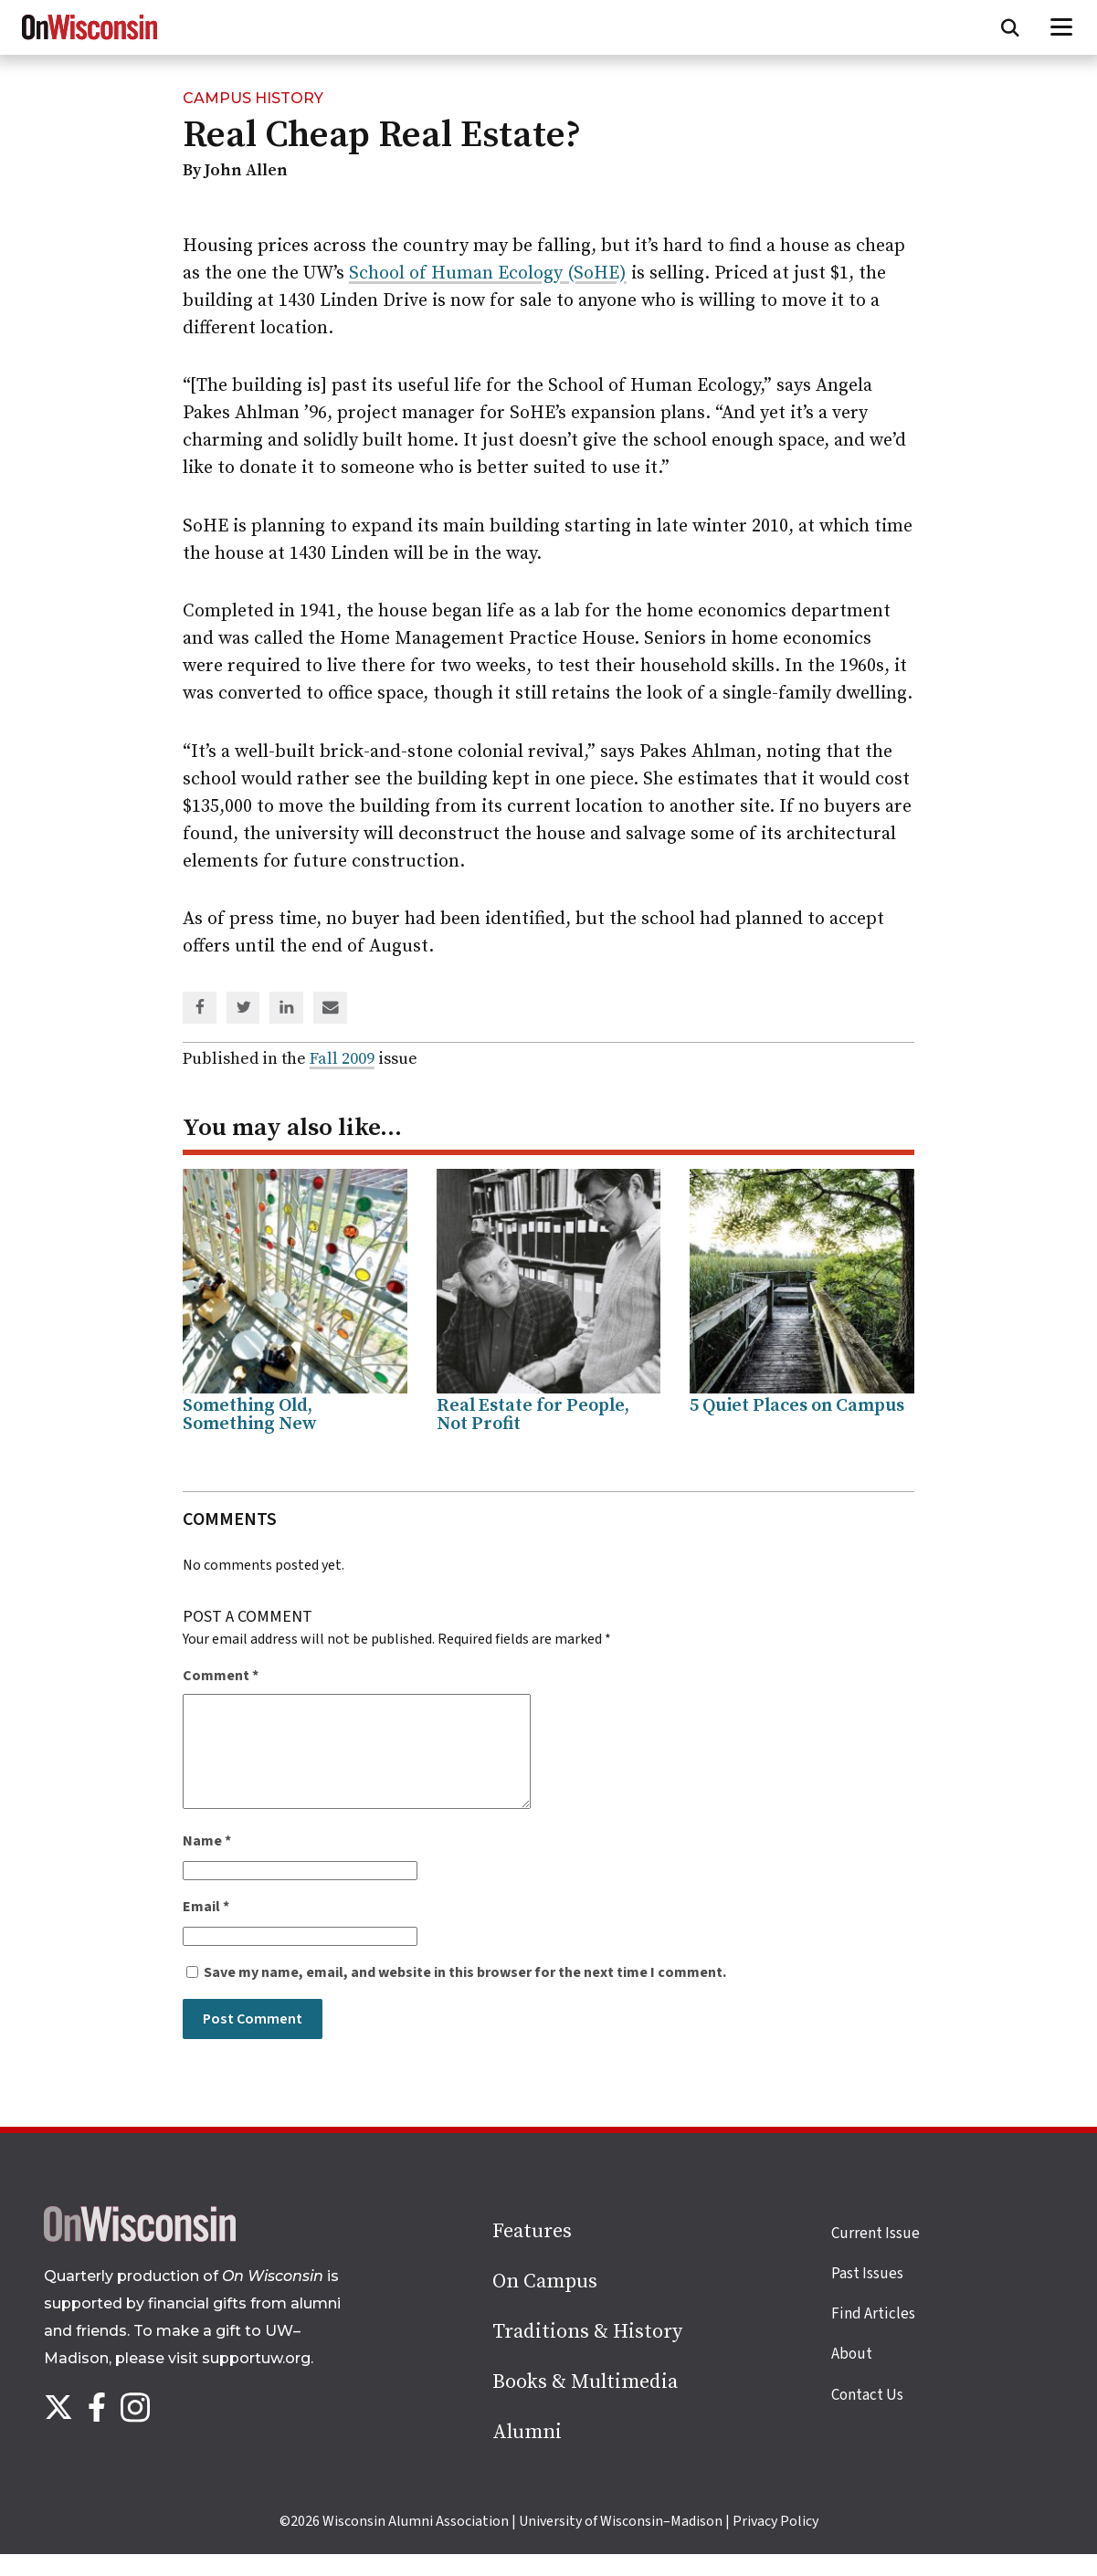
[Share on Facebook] (200, 1009)
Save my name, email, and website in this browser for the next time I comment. (465, 1994)
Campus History (253, 98)
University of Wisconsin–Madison (621, 2543)
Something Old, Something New (250, 1414)
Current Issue (875, 2255)
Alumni (527, 2454)
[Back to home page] (140, 2259)
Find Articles (873, 2336)
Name (207, 1863)
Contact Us (867, 2417)
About (851, 2376)
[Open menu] (1062, 27)
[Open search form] (1010, 27)
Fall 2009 (342, 1058)
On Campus (544, 2303)
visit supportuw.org (239, 2380)
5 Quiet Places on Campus (797, 1405)
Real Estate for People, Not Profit (533, 1414)
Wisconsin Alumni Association (415, 2543)
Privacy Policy (775, 2543)
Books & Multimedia (585, 2404)
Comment (220, 1676)
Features (532, 2253)
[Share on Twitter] (244, 1009)
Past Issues (867, 2296)
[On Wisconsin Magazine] (89, 40)
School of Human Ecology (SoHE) (488, 273)
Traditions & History (587, 2353)
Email (206, 1929)
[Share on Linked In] (287, 1009)
